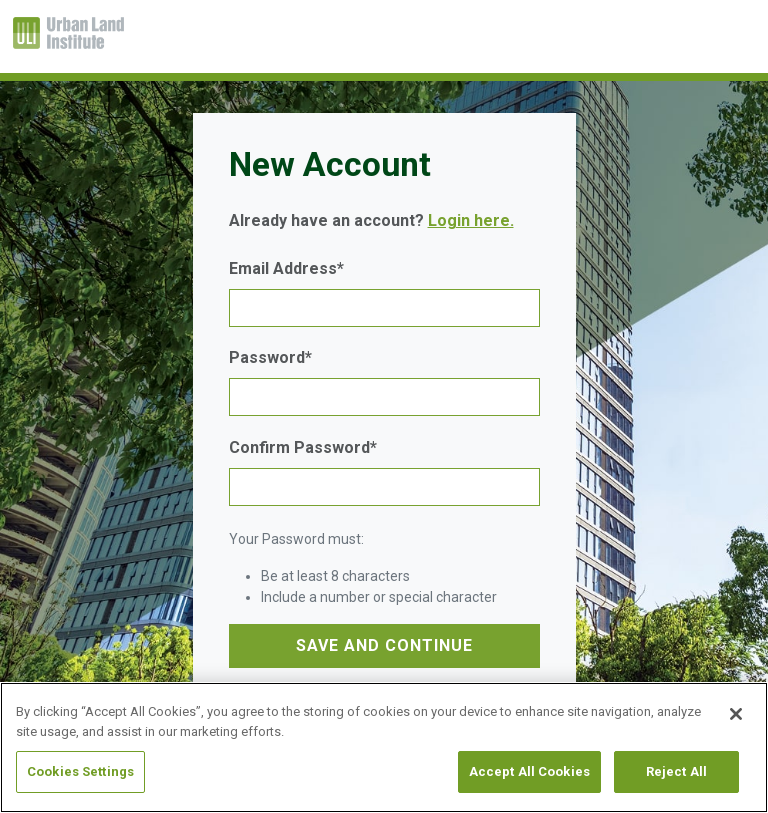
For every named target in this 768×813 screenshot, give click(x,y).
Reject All (676, 771)
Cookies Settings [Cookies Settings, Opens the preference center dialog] (80, 771)
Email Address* (286, 268)
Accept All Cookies (529, 771)
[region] (384, 747)
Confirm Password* (303, 447)
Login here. (471, 220)
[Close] (736, 714)
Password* (270, 357)
